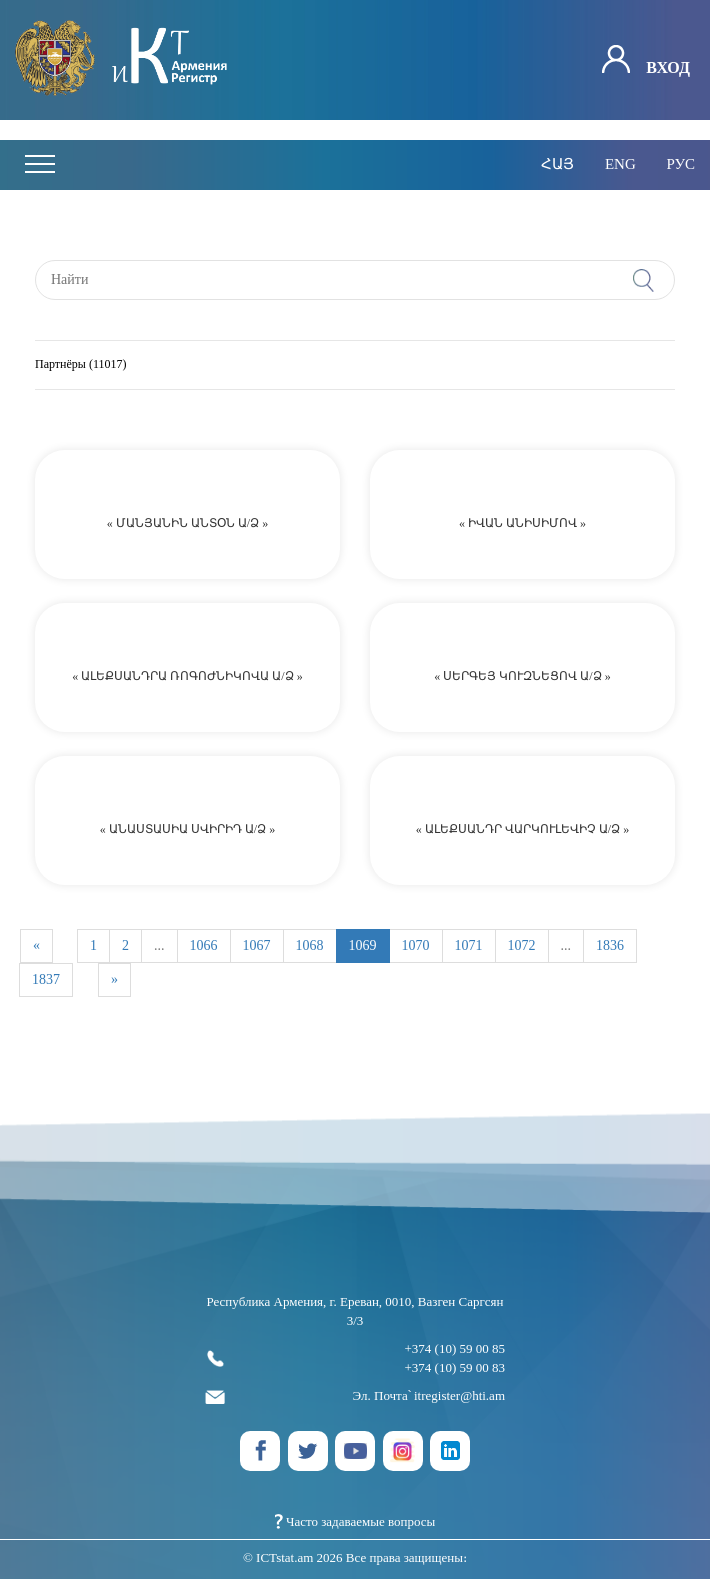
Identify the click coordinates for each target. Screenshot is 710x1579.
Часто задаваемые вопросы (355, 1521)
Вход (646, 60)
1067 (257, 945)
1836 (610, 945)
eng (620, 164)
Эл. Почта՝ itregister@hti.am (355, 1396)
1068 (310, 945)
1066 (204, 945)
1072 (522, 945)
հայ (557, 164)
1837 (46, 979)
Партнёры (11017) (80, 364)
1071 (469, 945)
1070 (416, 945)
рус (680, 164)
